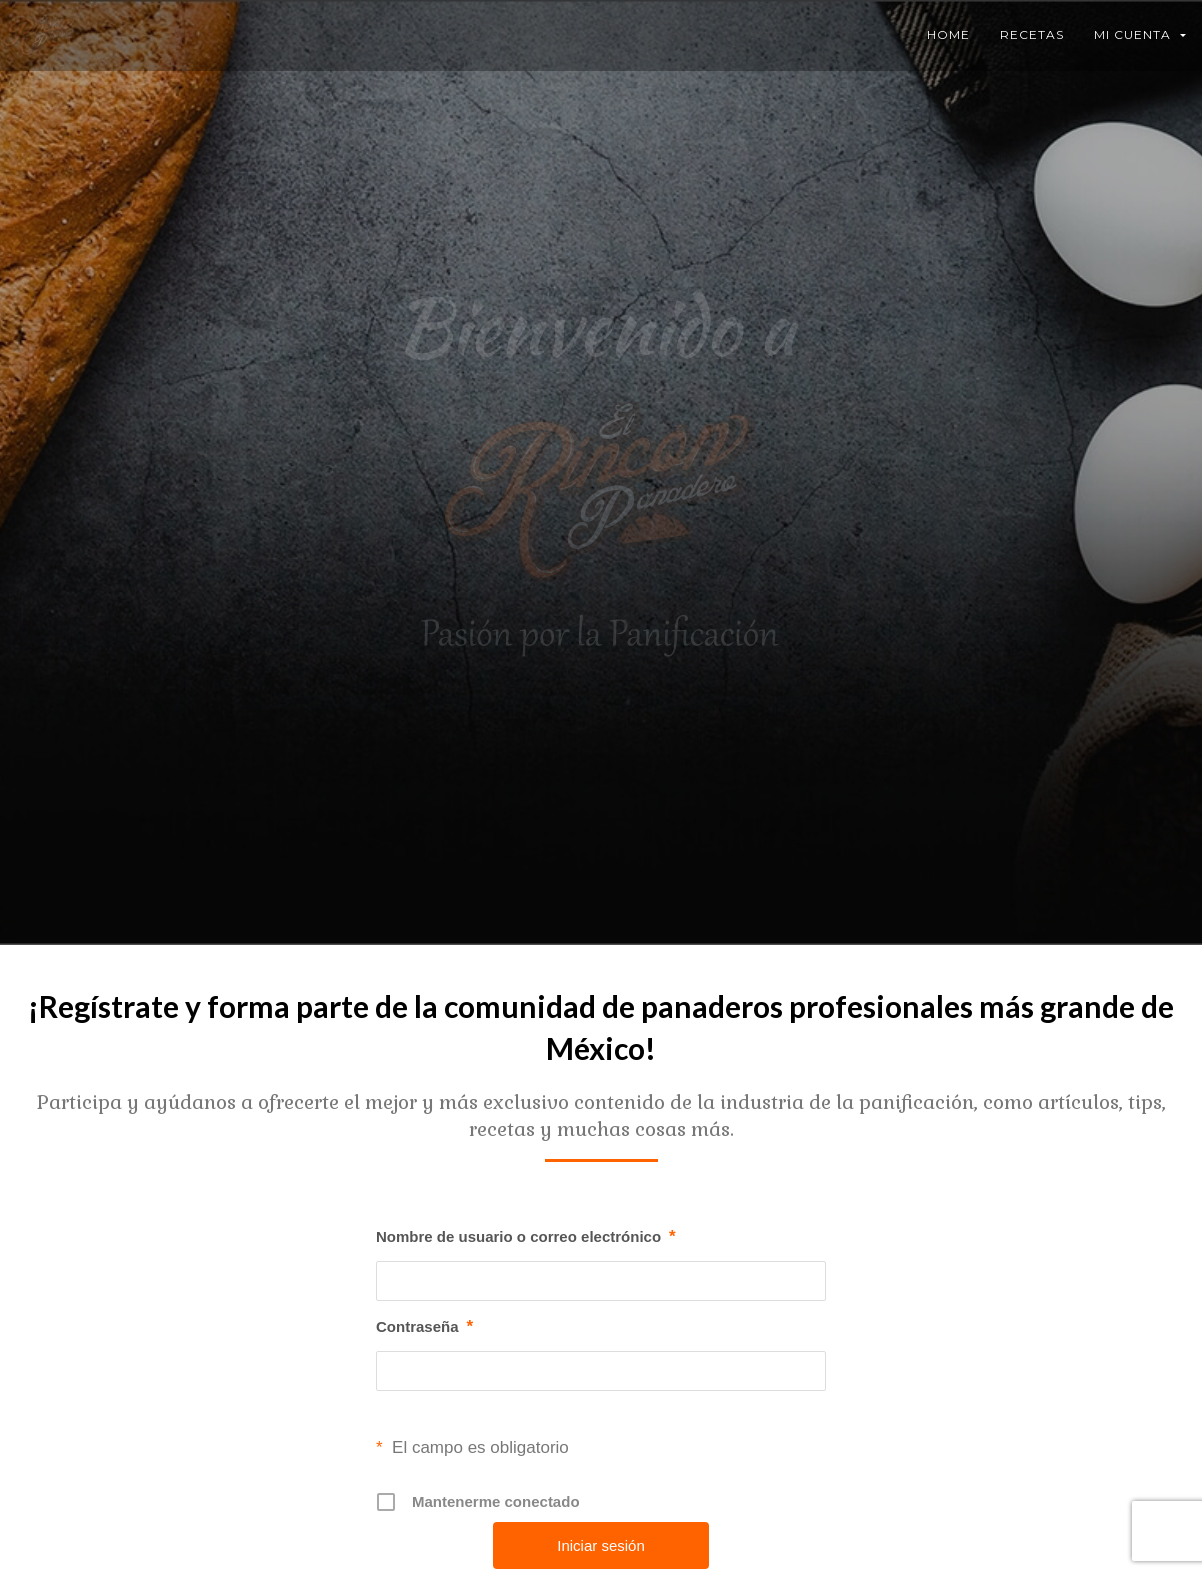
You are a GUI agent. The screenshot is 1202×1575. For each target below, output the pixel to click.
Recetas (1032, 34)
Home (948, 34)
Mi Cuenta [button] (1140, 34)
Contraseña (424, 1327)
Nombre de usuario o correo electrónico (526, 1237)
